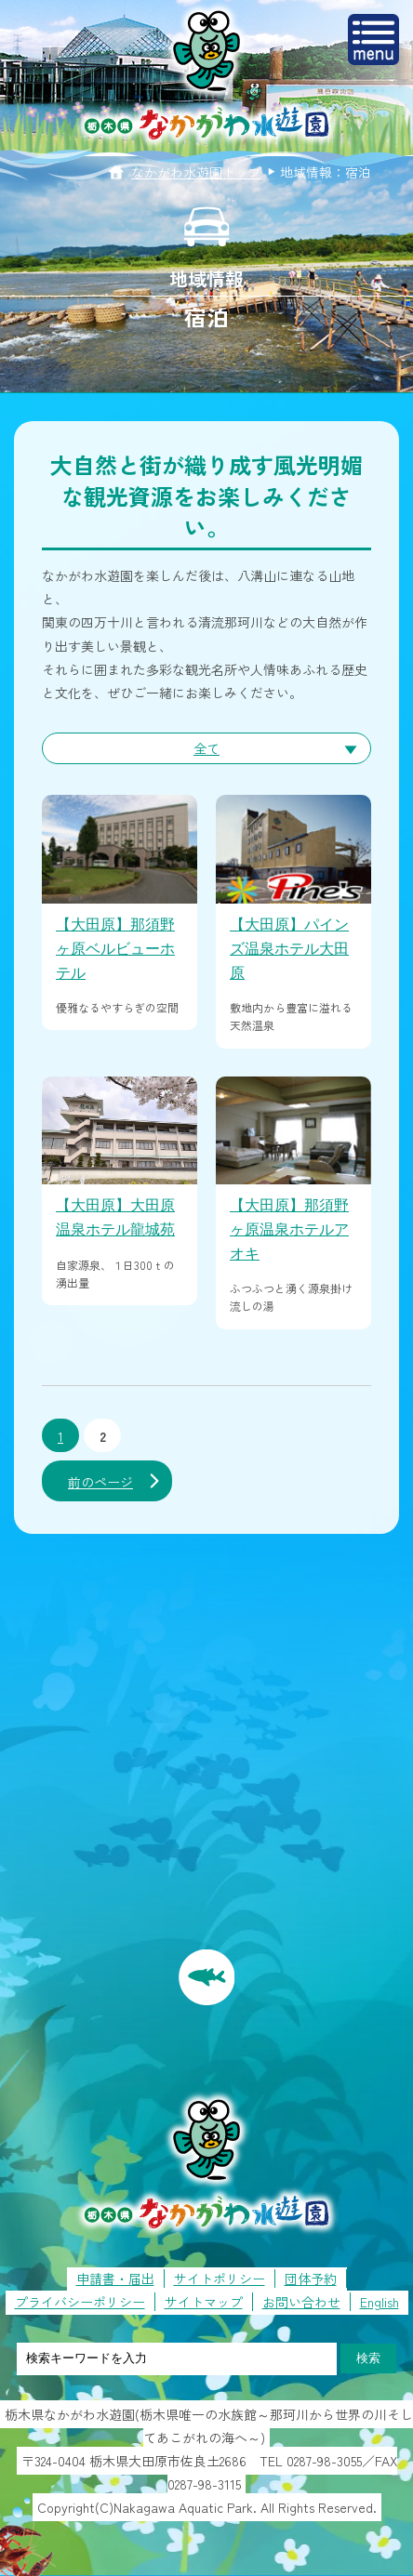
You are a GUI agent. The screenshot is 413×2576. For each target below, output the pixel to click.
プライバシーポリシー (80, 2301)
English (379, 2301)
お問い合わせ (301, 2301)
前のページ (100, 1482)
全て (206, 748)
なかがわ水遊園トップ (196, 172)
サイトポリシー (219, 2278)
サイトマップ (204, 2301)
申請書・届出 (115, 2278)
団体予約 (311, 2278)
